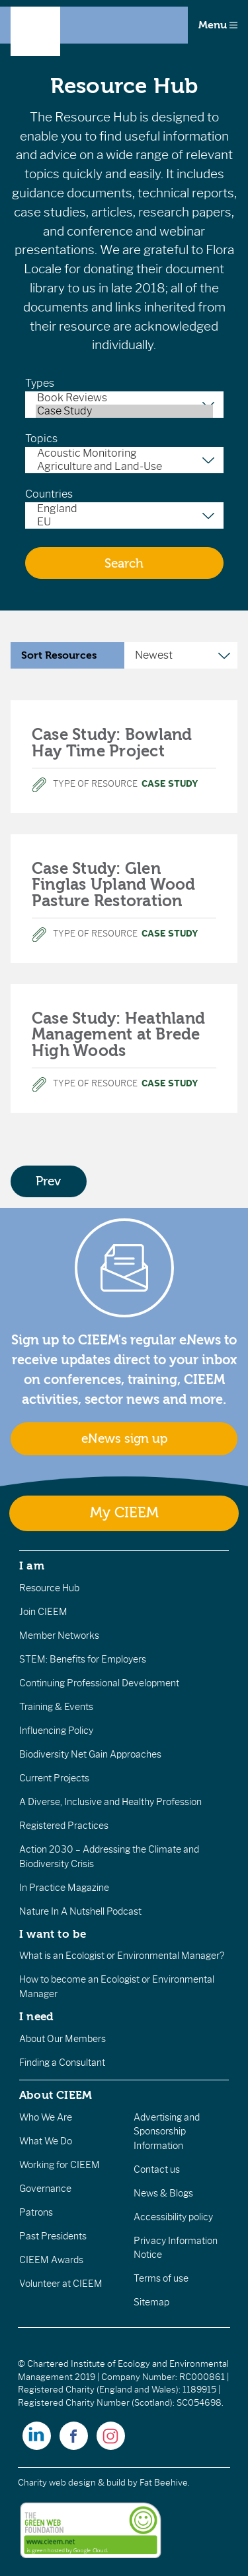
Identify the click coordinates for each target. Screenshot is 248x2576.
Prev (48, 1181)
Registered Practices (63, 1826)
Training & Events (56, 1707)
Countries (49, 494)
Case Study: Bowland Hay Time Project (112, 742)
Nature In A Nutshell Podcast (80, 1911)
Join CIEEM (43, 1612)
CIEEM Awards (51, 2260)
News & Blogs (163, 2193)
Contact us (157, 2169)
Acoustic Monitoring (124, 453)
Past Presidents (53, 2236)
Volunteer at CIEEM (61, 2284)
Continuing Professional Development (99, 1683)
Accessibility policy (173, 2217)
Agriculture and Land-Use (124, 466)
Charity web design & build (72, 2483)
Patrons (36, 2212)
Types (39, 383)
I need (36, 2016)
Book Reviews (124, 398)
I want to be (53, 1933)
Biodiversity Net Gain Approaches (90, 1754)
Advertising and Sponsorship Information (167, 2131)
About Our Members (62, 2039)
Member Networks (59, 1635)
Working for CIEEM (59, 2165)
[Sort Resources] (181, 655)
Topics (41, 438)
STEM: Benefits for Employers (82, 1659)
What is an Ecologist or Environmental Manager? (121, 1956)
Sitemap (151, 2302)
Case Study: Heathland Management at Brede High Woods (118, 1034)
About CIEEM (56, 2094)
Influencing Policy (56, 1730)
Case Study (124, 411)
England (124, 508)
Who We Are (45, 2117)
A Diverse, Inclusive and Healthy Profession (110, 1802)
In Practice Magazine (64, 1888)
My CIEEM (124, 1513)
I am (31, 1565)
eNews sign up (124, 1439)
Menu (217, 25)
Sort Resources (59, 655)
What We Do (45, 2141)
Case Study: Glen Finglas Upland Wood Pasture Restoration (114, 884)
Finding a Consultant (62, 2062)
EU (124, 522)
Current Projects (54, 1778)
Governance (45, 2189)
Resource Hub (49, 1588)
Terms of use (161, 2278)
